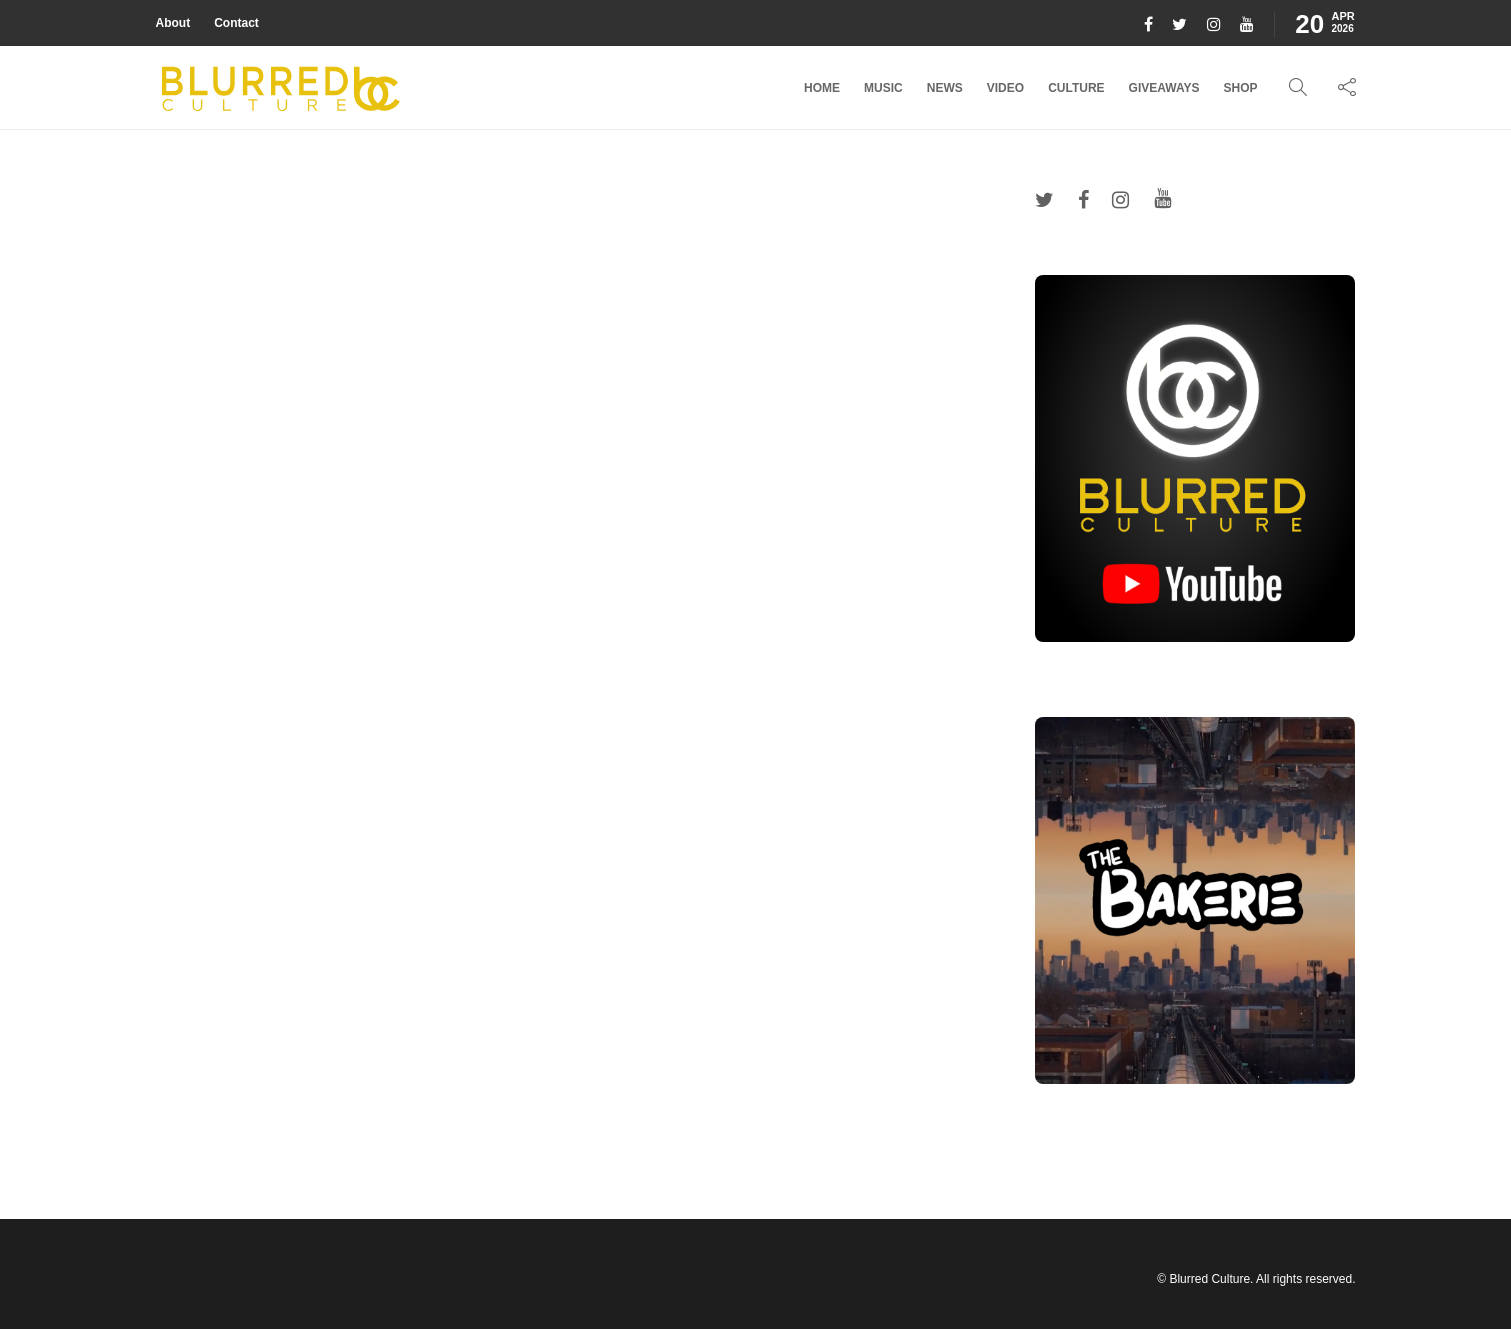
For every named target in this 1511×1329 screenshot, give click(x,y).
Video (1005, 88)
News (945, 88)
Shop (1240, 88)
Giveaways (1164, 88)
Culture (1076, 88)
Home (822, 88)
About (173, 23)
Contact (236, 23)
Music (883, 88)
